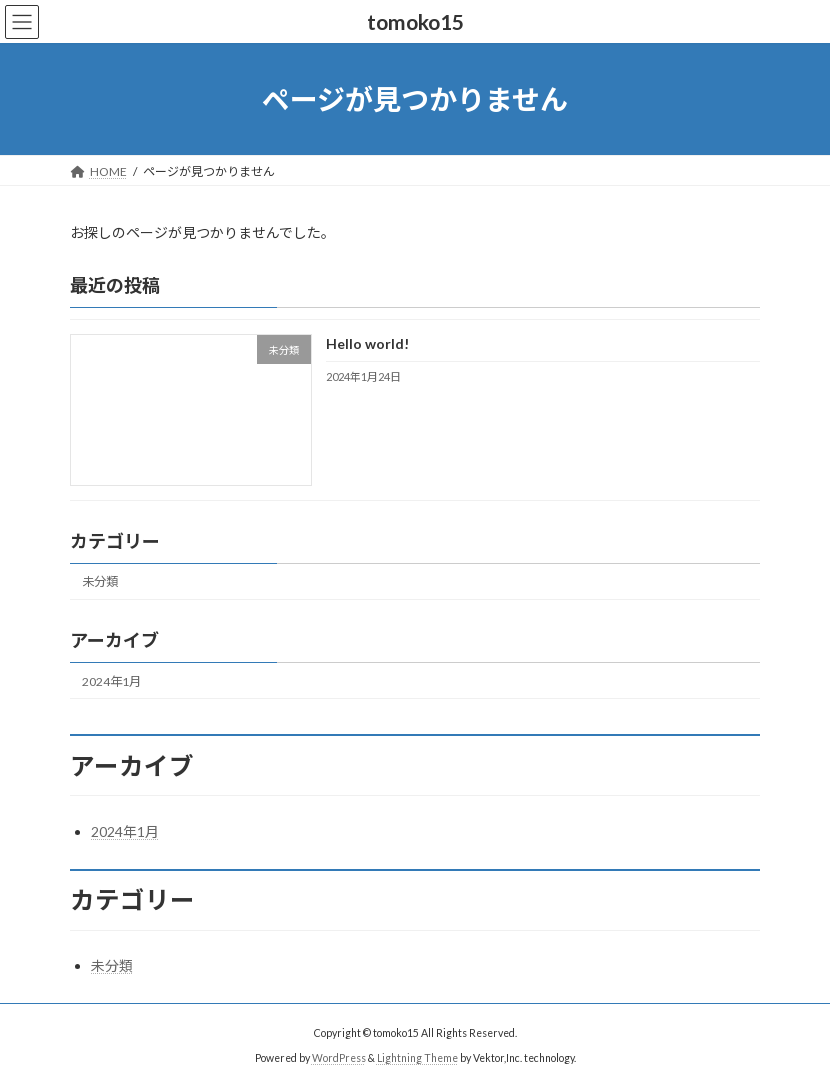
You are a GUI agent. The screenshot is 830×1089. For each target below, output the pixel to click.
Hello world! (367, 344)
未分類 (100, 582)
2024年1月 (111, 681)
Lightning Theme (417, 1058)
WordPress (339, 1058)
